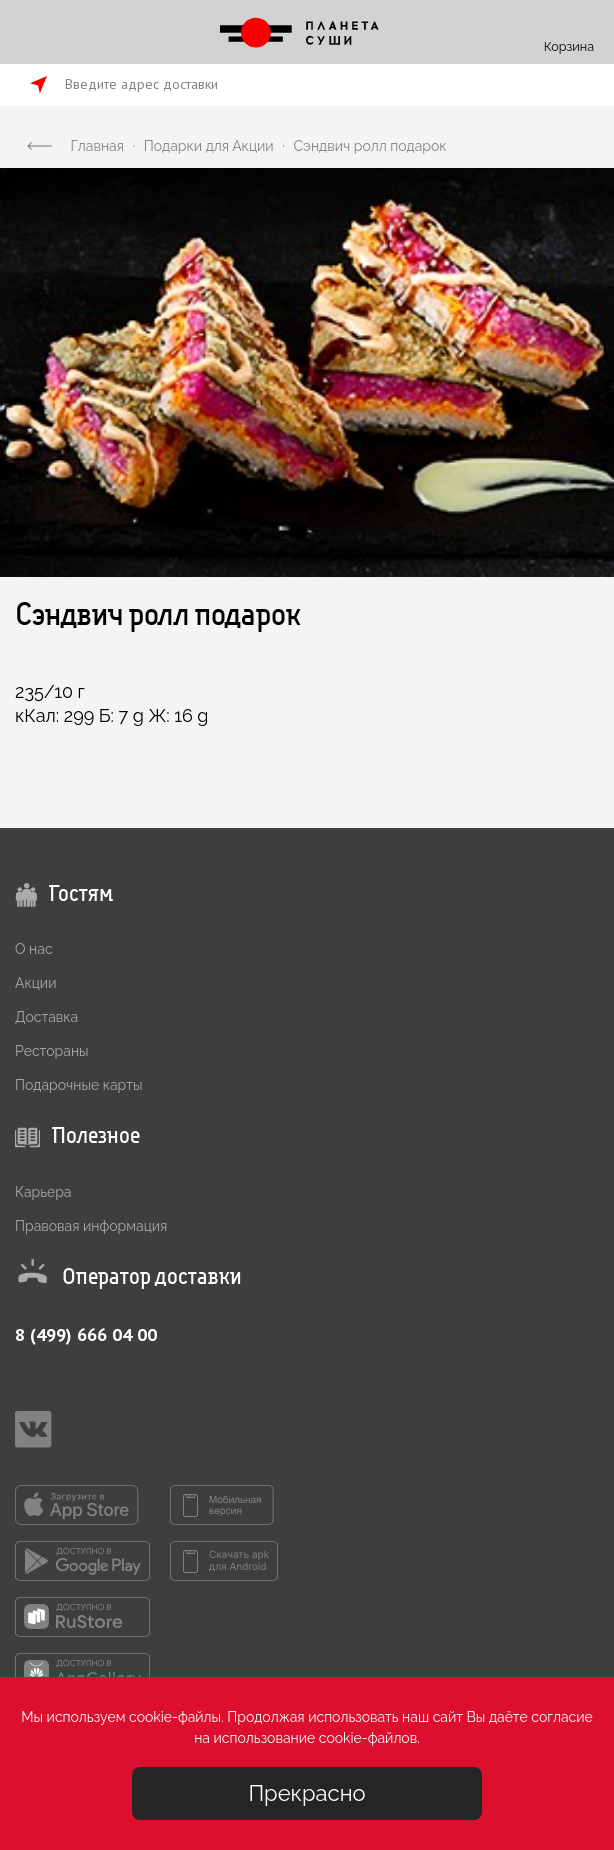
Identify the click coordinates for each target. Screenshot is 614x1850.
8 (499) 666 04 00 (86, 1334)
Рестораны (52, 1051)
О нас (34, 949)
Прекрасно (306, 1793)
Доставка (46, 1017)
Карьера (43, 1192)
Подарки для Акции (209, 146)
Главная (97, 146)
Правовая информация (91, 1226)
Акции (35, 983)
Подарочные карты (78, 1085)
